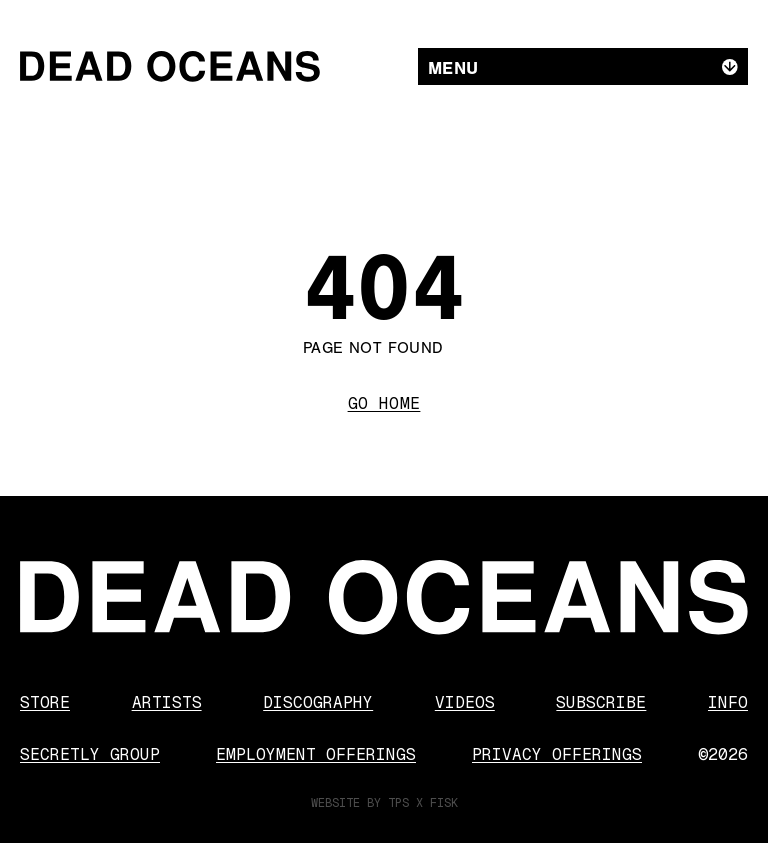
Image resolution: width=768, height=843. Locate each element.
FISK (444, 803)
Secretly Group (90, 754)
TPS (398, 803)
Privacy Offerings (557, 754)
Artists (167, 702)
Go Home (384, 403)
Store (45, 702)
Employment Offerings (316, 754)
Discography (318, 702)
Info (728, 702)
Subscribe (601, 702)
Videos (465, 702)
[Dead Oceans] (170, 66)
